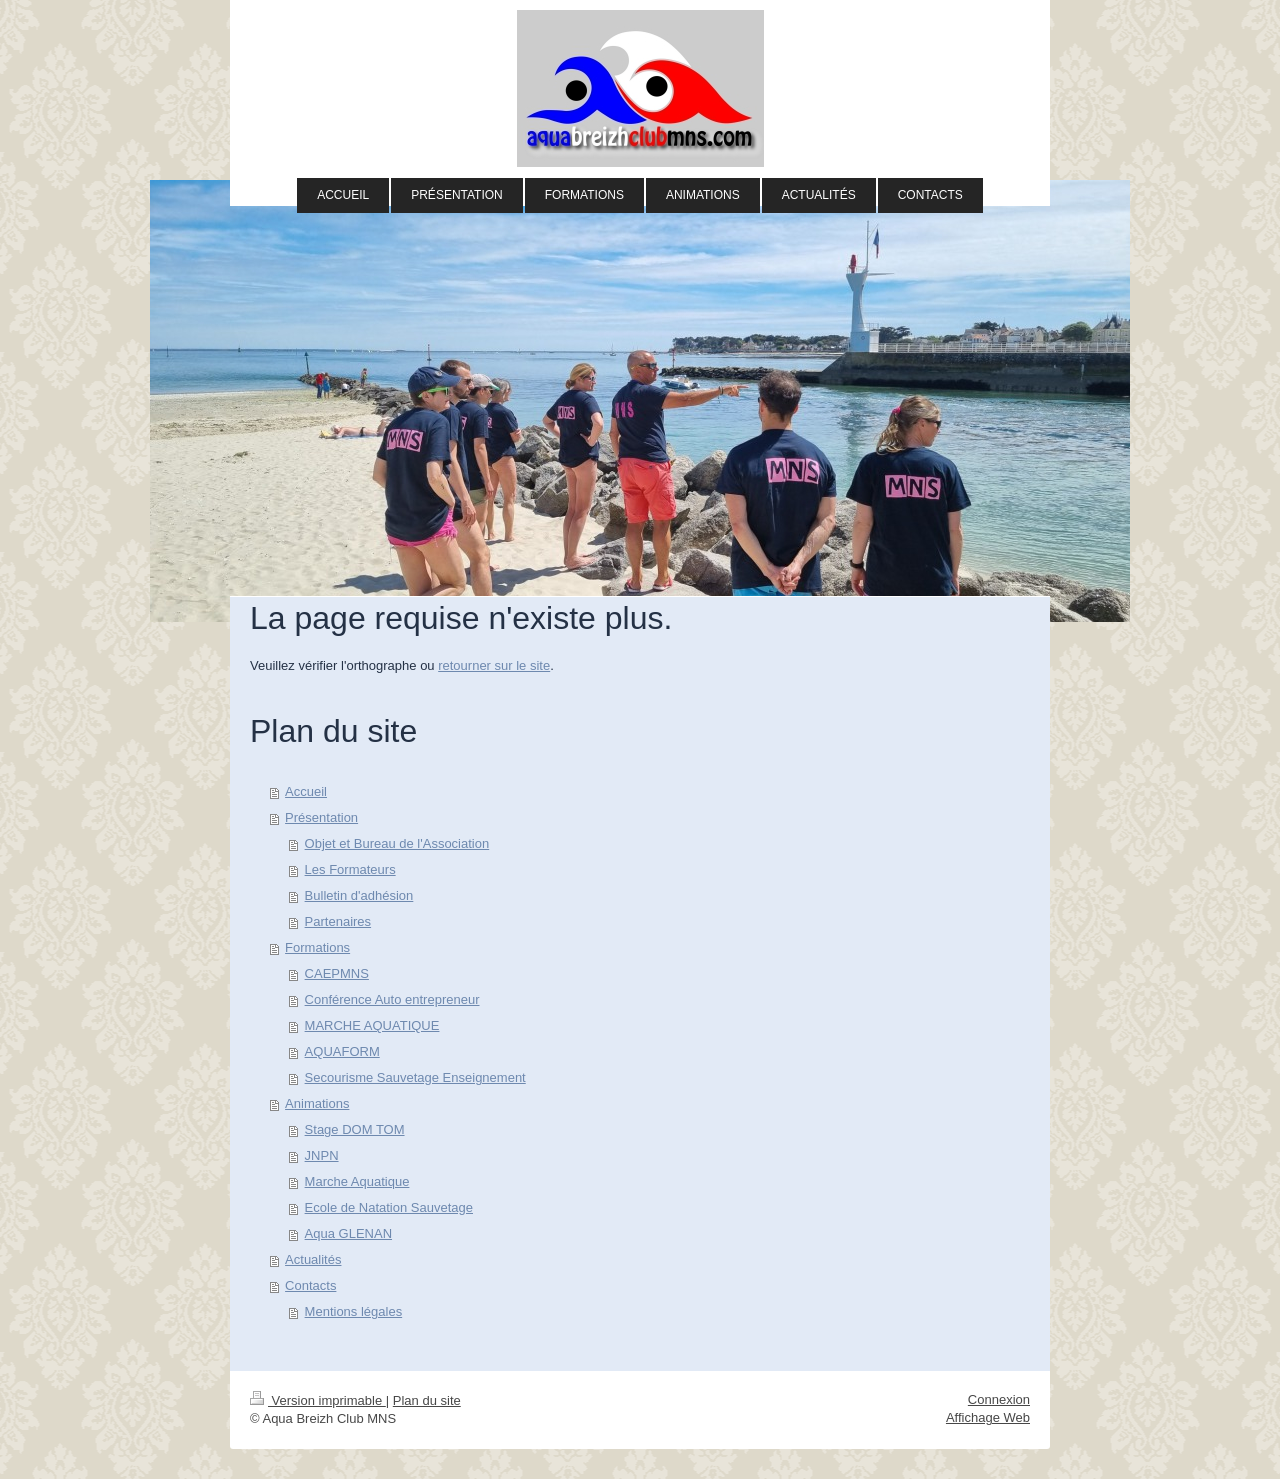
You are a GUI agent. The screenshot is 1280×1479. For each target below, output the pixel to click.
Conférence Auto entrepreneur (392, 999)
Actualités (313, 1259)
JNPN (322, 1155)
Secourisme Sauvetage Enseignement (415, 1077)
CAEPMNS (337, 973)
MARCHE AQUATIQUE (372, 1025)
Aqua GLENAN (348, 1233)
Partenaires (338, 921)
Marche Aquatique (357, 1181)
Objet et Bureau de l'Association (397, 843)
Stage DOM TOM (355, 1129)
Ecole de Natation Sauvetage (389, 1207)
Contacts (310, 1285)
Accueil (306, 791)
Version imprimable (318, 1400)
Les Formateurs (350, 869)
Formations (317, 947)
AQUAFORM (342, 1051)
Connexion (999, 1399)
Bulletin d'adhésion (359, 895)
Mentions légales (354, 1311)
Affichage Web (988, 1417)
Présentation (321, 817)
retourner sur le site (494, 665)
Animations (317, 1103)
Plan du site (427, 1400)
